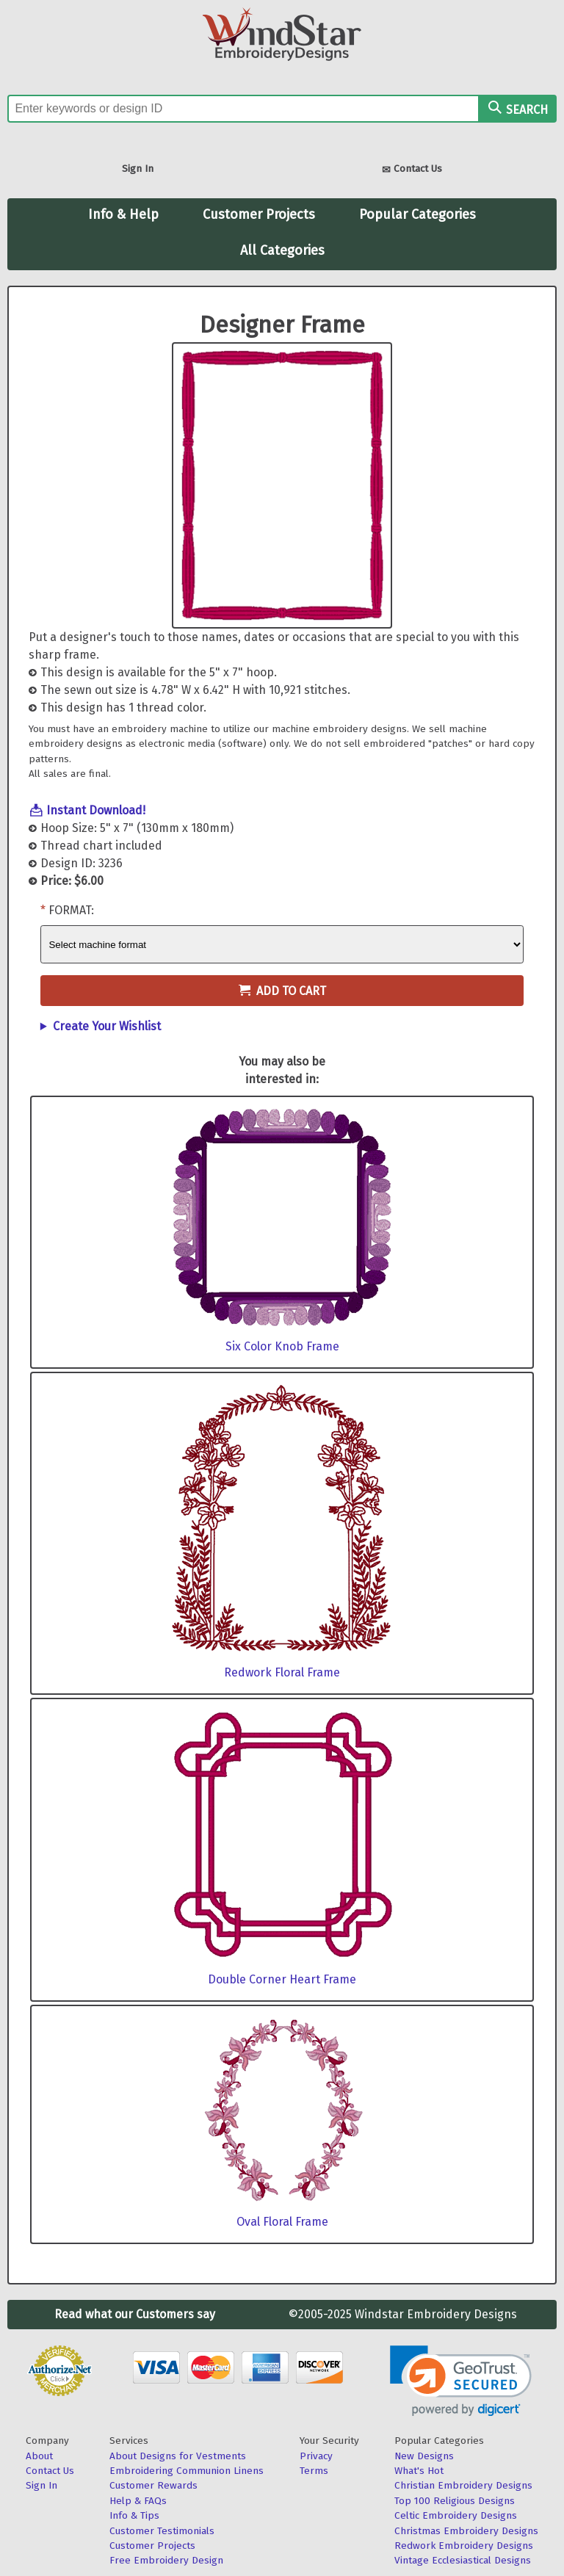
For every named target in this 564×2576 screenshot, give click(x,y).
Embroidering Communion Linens (186, 2470)
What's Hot (419, 2470)
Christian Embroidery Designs (463, 2485)
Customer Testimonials (161, 2531)
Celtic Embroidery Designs (455, 2515)
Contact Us (412, 170)
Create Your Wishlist (107, 1026)
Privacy (316, 2456)
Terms (314, 2470)
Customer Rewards (153, 2485)
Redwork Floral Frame (282, 1672)
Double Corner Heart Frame (282, 1979)
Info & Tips (134, 2515)
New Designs (424, 2456)
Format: (71, 910)
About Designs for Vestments (177, 2456)
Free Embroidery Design (166, 2560)
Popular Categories (417, 214)
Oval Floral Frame (282, 2222)
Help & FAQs (138, 2500)
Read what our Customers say (134, 2314)
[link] (461, 2381)
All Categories (282, 250)
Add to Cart (282, 991)
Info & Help (123, 214)
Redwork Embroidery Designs (463, 2545)
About (39, 2456)
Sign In (137, 168)
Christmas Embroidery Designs (466, 2531)
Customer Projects (259, 214)
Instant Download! (95, 810)
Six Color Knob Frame (282, 1346)
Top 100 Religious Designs (454, 2500)
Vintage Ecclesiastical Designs (462, 2560)
